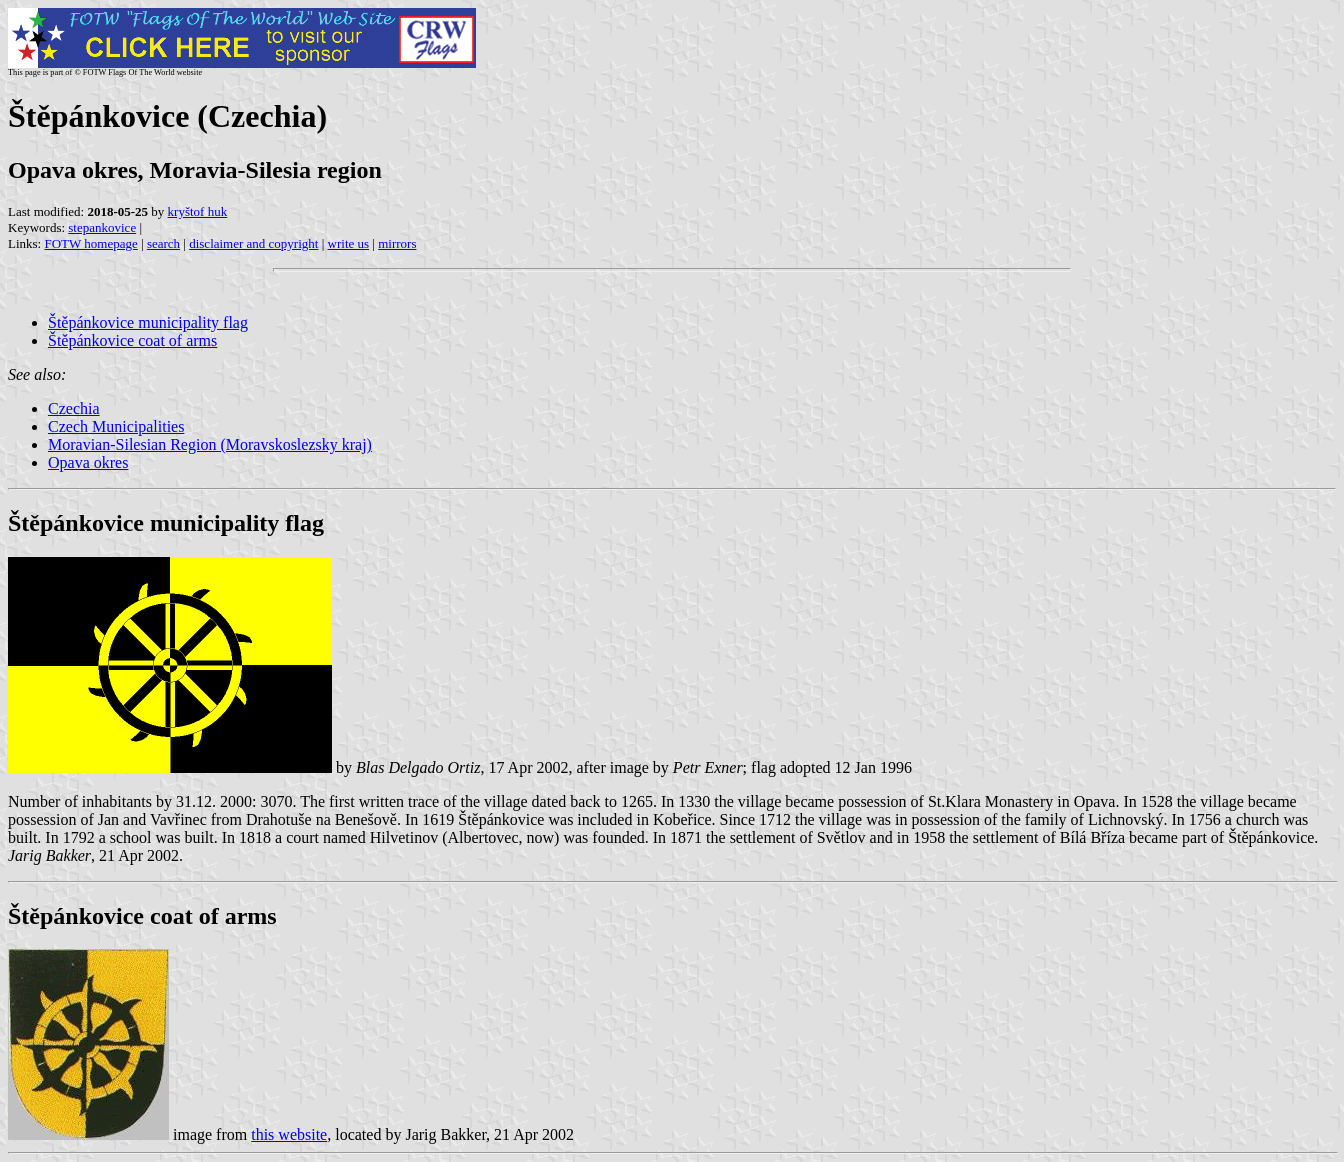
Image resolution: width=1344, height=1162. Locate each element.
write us (349, 243)
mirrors (397, 243)
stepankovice (102, 227)
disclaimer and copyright (253, 243)
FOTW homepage (90, 243)
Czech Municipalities (116, 426)
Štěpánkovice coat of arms (132, 340)
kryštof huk (198, 211)
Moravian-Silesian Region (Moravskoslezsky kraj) (210, 444)
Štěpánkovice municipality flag (148, 322)
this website (289, 1134)
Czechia (74, 408)
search (163, 243)
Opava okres (88, 462)
